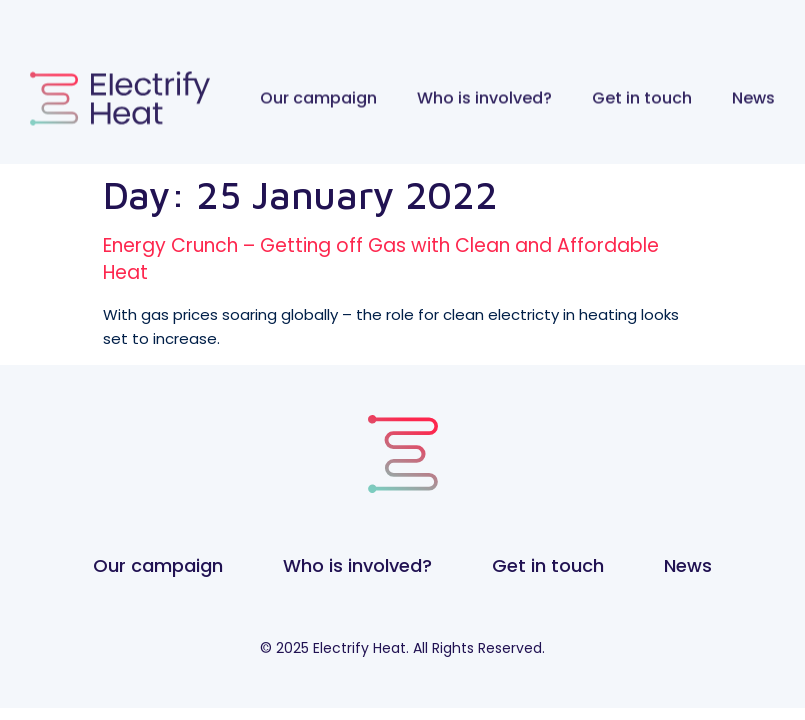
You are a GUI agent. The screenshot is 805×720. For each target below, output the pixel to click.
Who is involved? (484, 93)
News (753, 93)
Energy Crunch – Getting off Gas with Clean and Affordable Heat (381, 259)
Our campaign (318, 93)
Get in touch (642, 93)
